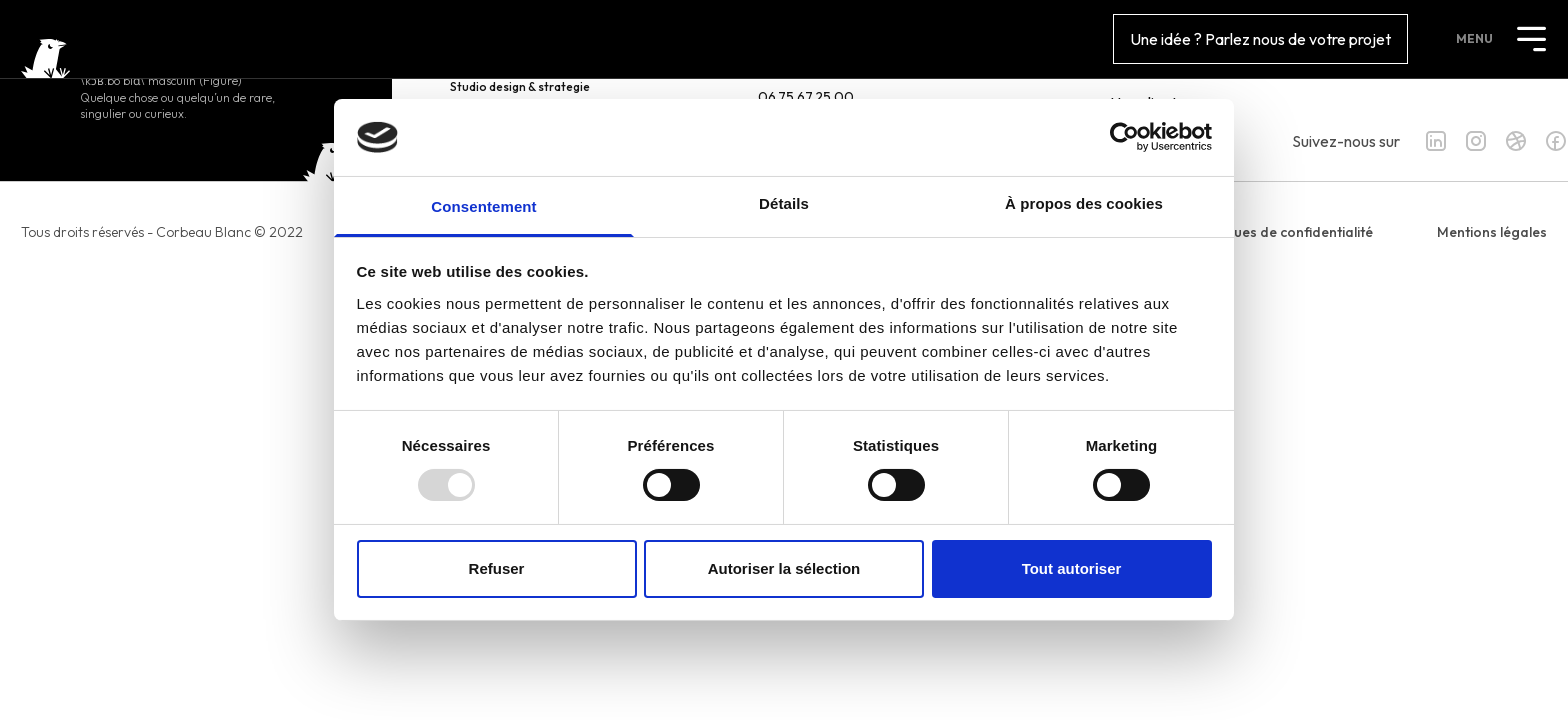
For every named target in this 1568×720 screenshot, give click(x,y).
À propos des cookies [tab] (1084, 203)
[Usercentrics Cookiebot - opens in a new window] (1124, 137)
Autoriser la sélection (784, 568)
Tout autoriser (1072, 568)
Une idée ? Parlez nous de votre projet (1260, 39)
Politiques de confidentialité (1283, 232)
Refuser (497, 568)
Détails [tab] (784, 203)
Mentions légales (1492, 232)
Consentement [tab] (483, 206)
